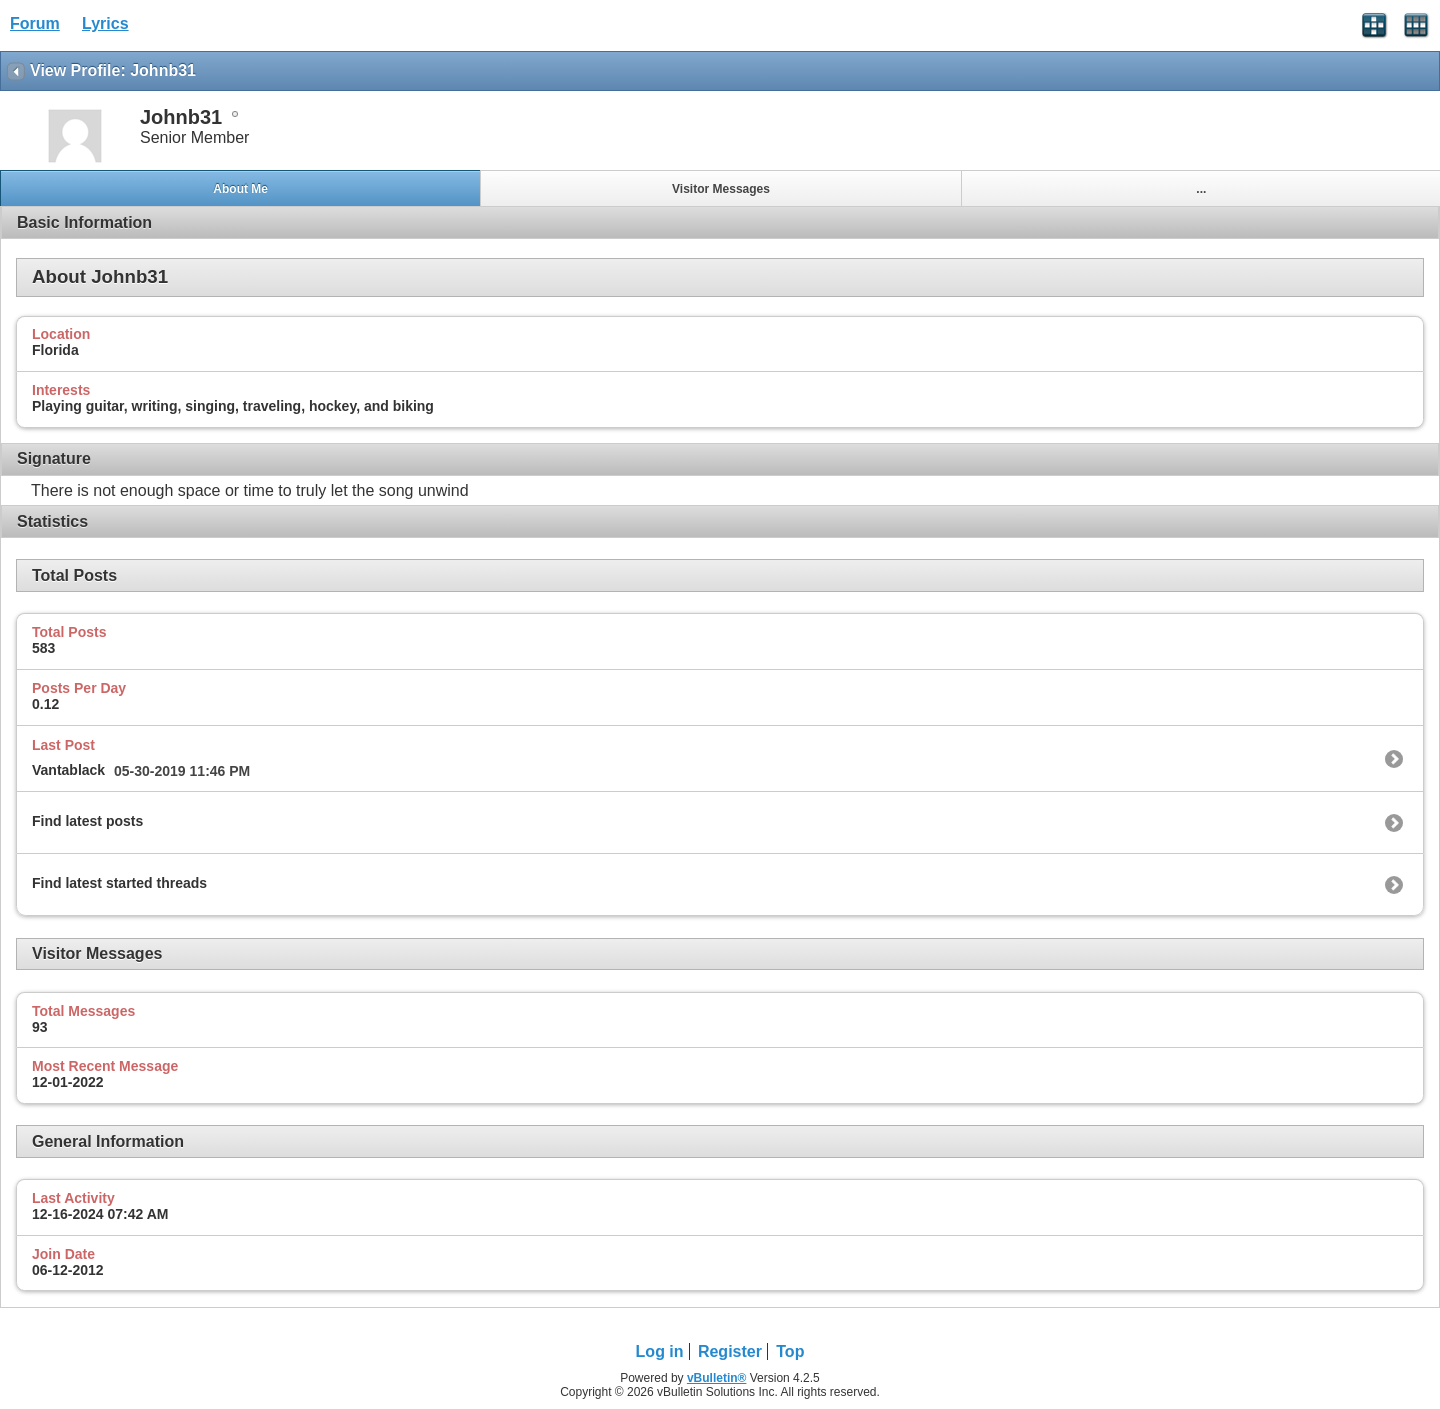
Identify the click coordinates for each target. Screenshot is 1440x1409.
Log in (660, 1351)
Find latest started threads (119, 883)
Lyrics (105, 23)
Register (730, 1351)
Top (790, 1351)
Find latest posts (87, 821)
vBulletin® (717, 1378)
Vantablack (68, 770)
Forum (35, 23)
